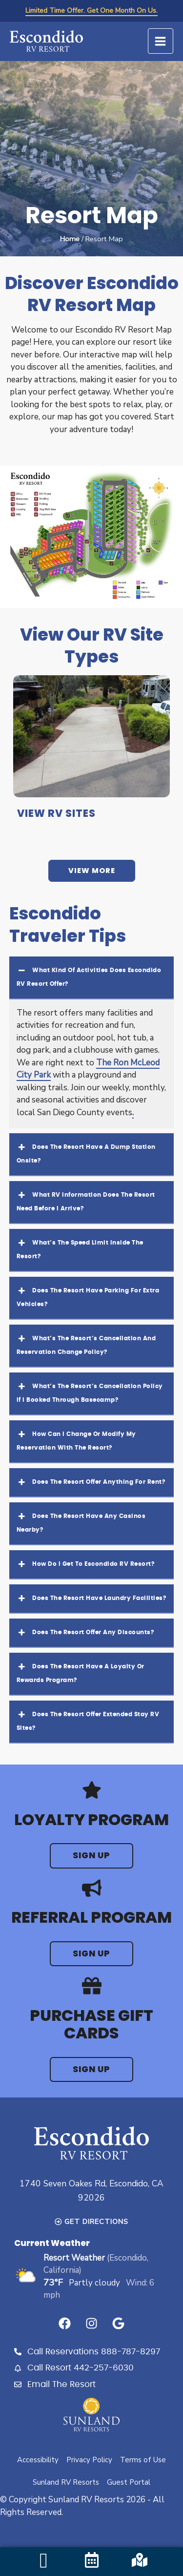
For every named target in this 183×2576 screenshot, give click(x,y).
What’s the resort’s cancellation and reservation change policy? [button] (86, 1343)
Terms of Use (143, 2460)
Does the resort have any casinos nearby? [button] (81, 1521)
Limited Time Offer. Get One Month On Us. (91, 10)
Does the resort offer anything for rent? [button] (91, 1482)
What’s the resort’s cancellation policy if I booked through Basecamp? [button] (90, 1391)
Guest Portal (128, 2482)
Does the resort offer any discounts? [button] (85, 1633)
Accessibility (38, 2460)
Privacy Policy (89, 2460)
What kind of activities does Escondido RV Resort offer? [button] (89, 975)
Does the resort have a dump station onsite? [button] (86, 1152)
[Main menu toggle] (161, 41)
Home (70, 239)
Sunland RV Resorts (66, 2482)
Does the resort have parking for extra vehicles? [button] (88, 1295)
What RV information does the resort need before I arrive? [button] (86, 1199)
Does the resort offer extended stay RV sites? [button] (88, 1719)
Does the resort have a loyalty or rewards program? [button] (80, 1671)
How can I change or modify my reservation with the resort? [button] (76, 1439)
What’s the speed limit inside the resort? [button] (80, 1247)
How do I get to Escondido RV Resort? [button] (85, 1564)
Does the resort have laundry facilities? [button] (91, 1598)
